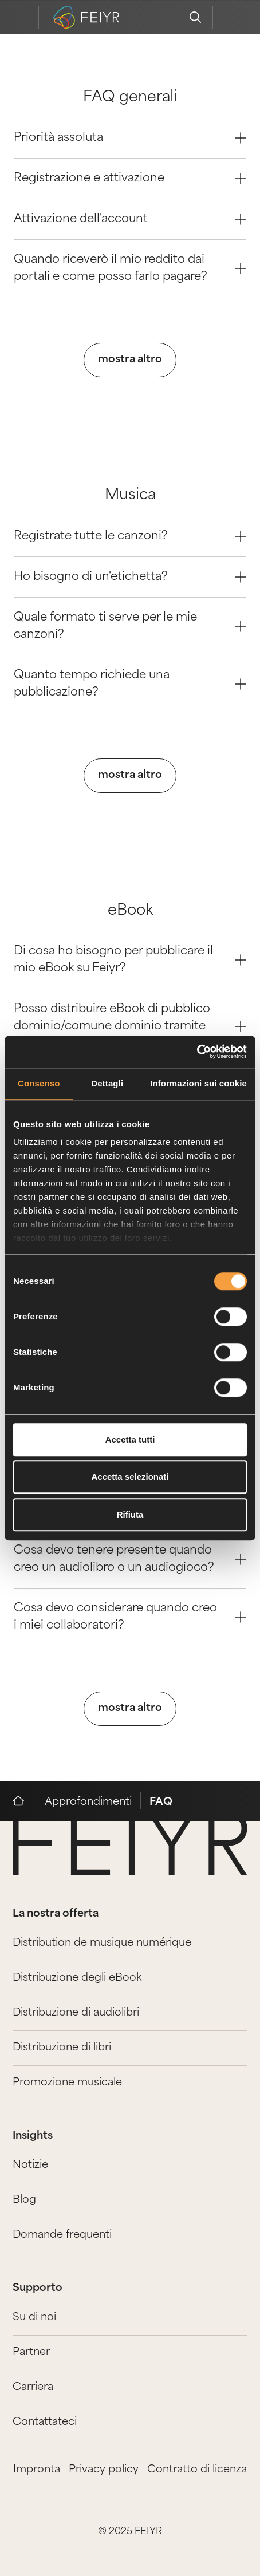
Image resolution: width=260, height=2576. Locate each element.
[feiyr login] (229, 17)
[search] (195, 17)
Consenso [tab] (39, 1083)
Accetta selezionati (129, 1476)
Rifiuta (130, 1514)
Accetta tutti (130, 1439)
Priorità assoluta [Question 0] (130, 138)
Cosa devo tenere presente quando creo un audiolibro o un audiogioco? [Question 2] (130, 1559)
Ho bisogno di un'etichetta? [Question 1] (130, 577)
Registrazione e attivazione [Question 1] (130, 178)
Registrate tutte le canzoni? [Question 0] (130, 536)
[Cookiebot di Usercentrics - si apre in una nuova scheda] (197, 1051)
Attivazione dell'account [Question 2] (130, 219)
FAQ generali (130, 97)
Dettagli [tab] (107, 1083)
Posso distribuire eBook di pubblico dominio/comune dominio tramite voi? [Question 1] (130, 1026)
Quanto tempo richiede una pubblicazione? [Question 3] (130, 684)
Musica (130, 495)
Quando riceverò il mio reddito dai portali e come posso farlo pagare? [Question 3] (130, 268)
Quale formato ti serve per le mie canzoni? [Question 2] (130, 626)
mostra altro (130, 359)
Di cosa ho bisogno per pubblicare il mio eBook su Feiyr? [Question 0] (130, 960)
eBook (130, 911)
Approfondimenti (88, 1802)
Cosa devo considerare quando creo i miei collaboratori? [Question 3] (130, 1617)
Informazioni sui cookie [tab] (198, 1083)
